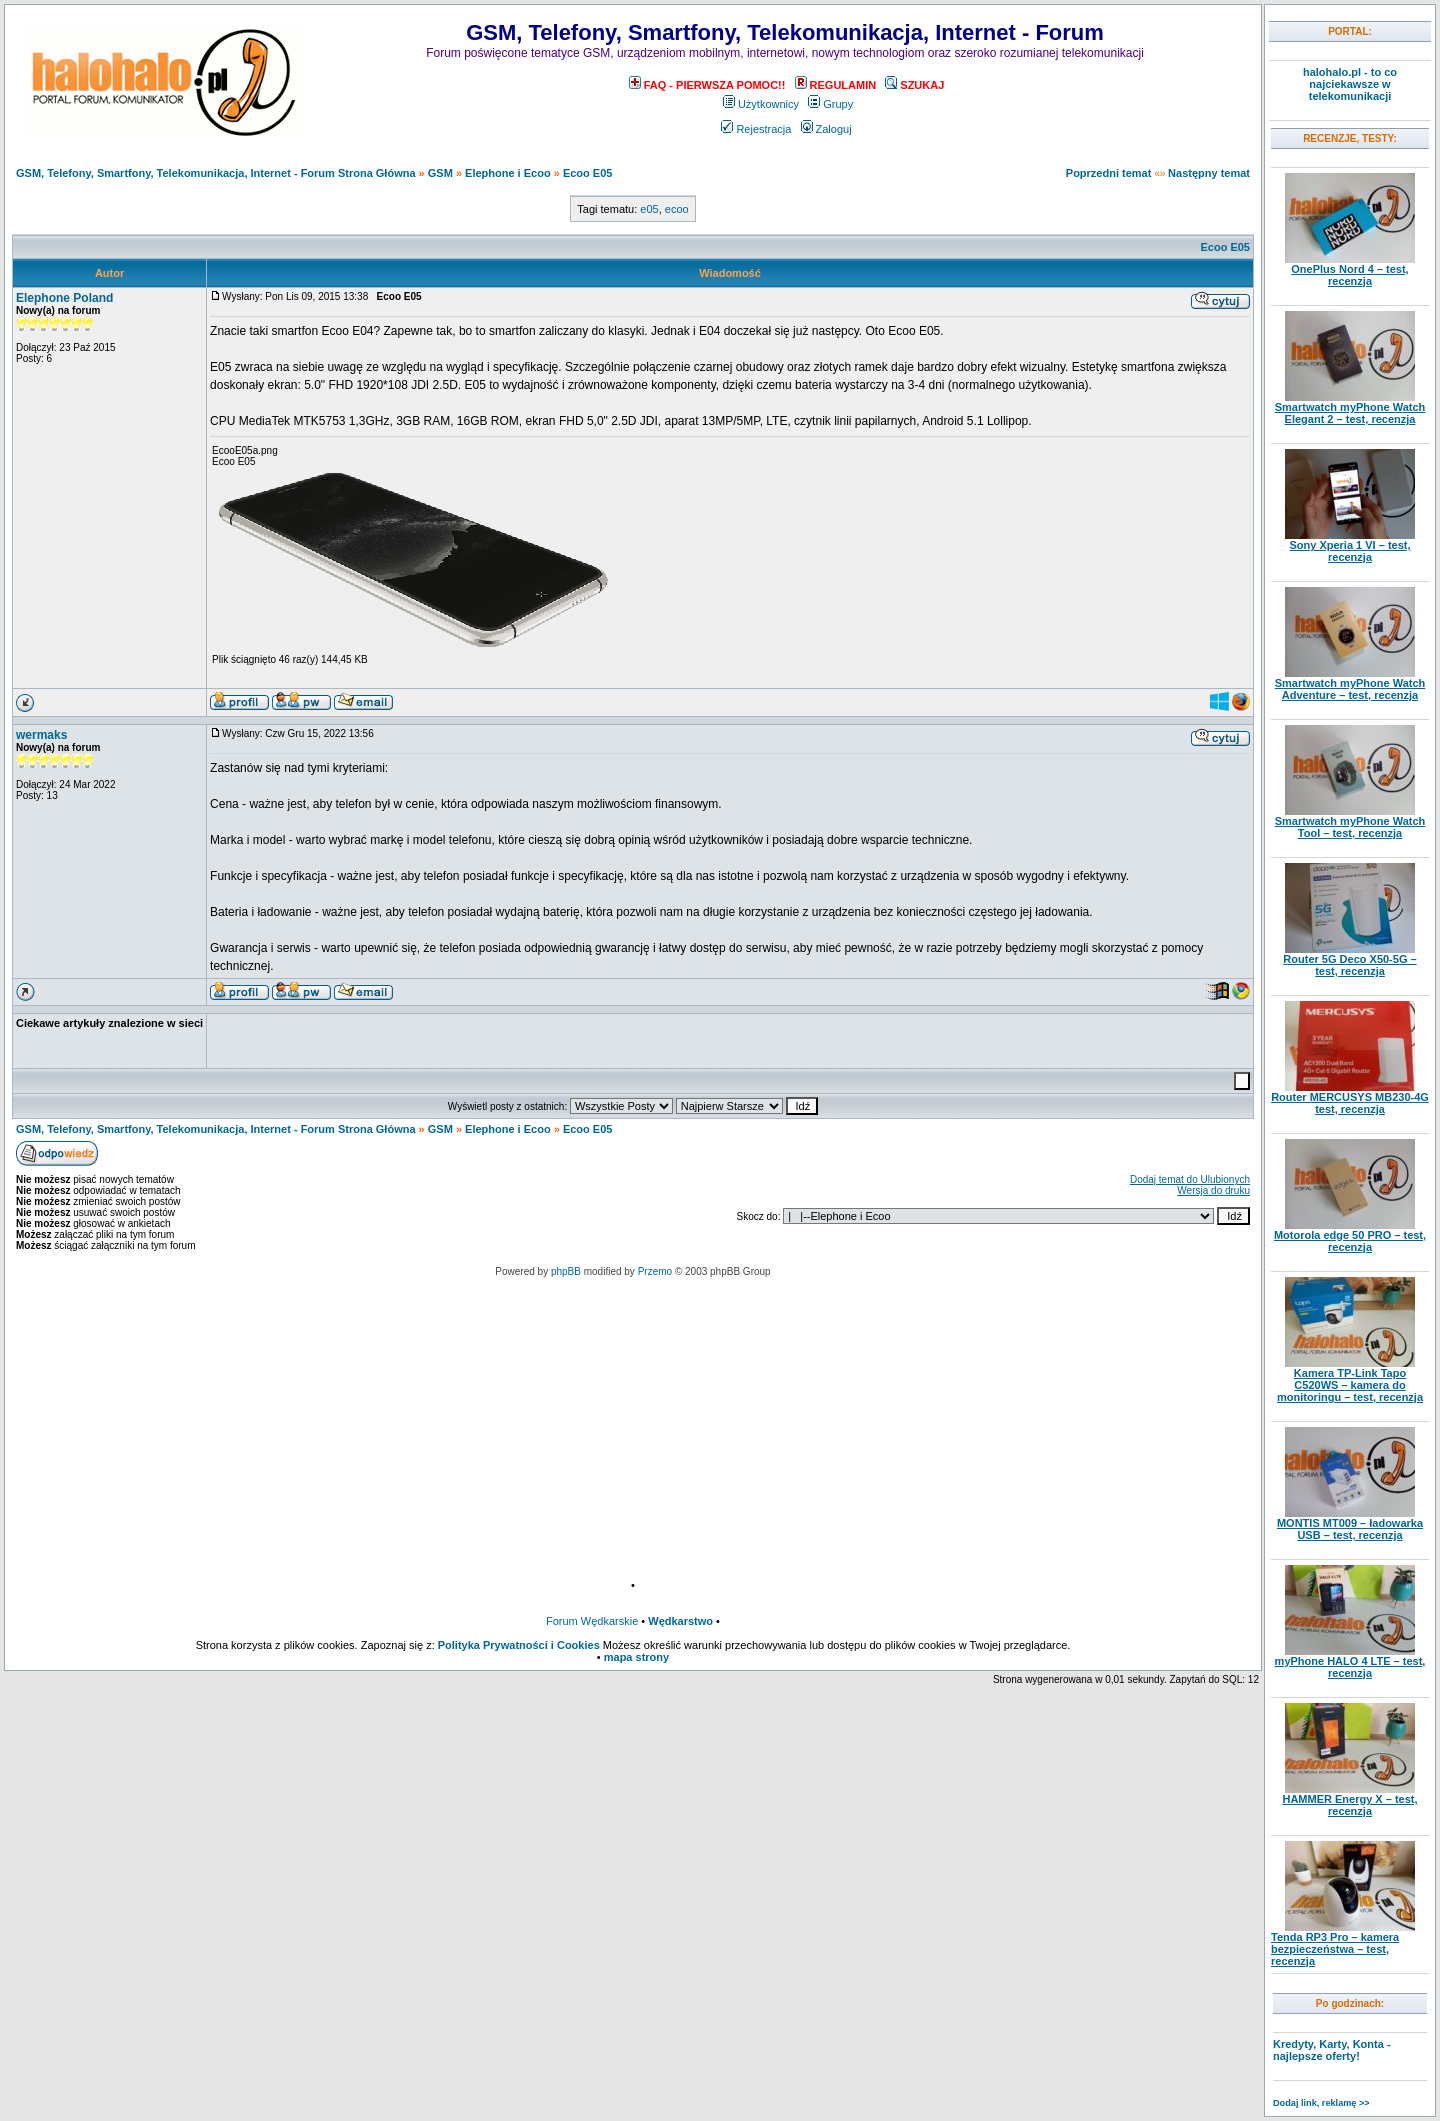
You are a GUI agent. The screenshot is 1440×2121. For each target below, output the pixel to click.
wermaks (41, 735)
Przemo (655, 1271)
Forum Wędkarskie (592, 1621)
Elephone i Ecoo (508, 173)
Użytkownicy (761, 104)
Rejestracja (756, 129)
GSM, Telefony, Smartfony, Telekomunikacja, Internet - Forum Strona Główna (216, 173)
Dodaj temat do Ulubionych (1190, 1179)
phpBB (566, 1271)
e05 (649, 209)
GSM (440, 173)
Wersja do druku (1213, 1190)
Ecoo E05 (588, 173)
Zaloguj (826, 129)
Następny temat (1209, 173)
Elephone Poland (64, 298)
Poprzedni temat (1109, 173)
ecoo (677, 209)
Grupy (830, 104)
